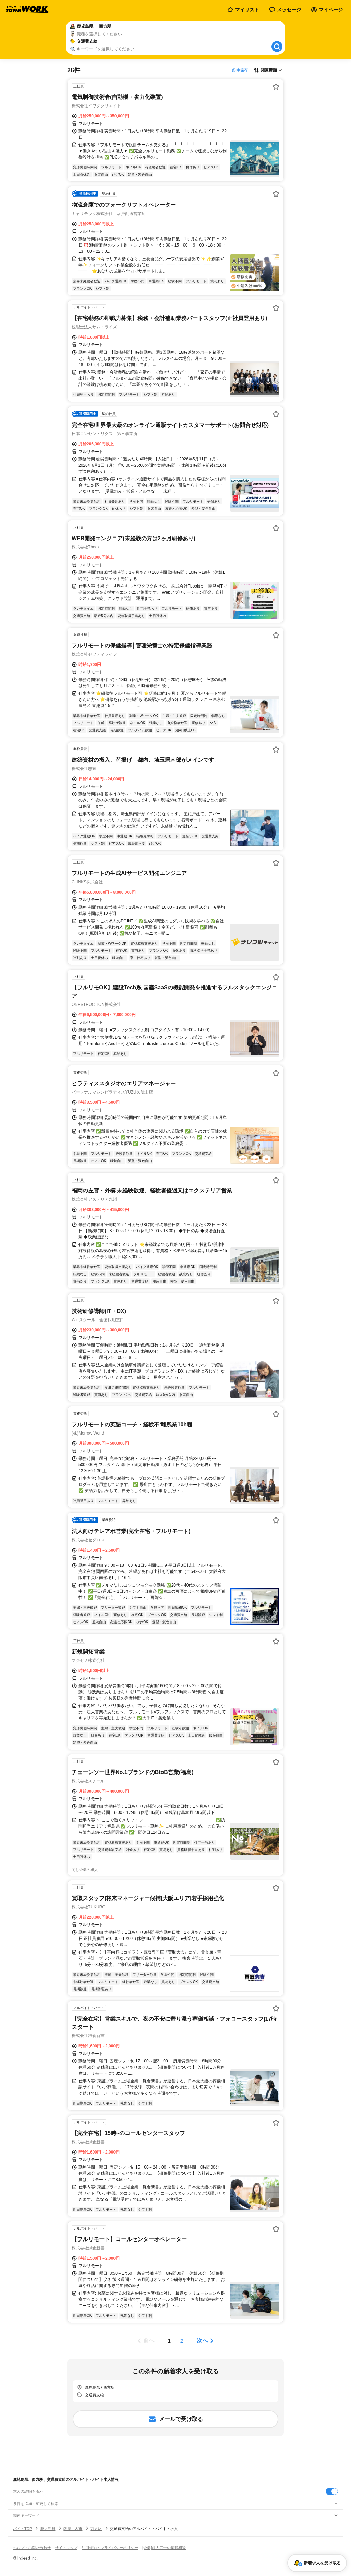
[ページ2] (181, 2340)
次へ (202, 2341)
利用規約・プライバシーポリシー (110, 2548)
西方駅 (96, 2529)
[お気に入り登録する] (275, 86)
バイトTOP (22, 2529)
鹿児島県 (47, 2529)
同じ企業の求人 (85, 1870)
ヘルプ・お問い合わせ (32, 2548)
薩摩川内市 (72, 2529)
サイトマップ (66, 2548)
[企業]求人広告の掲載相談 (164, 2548)
